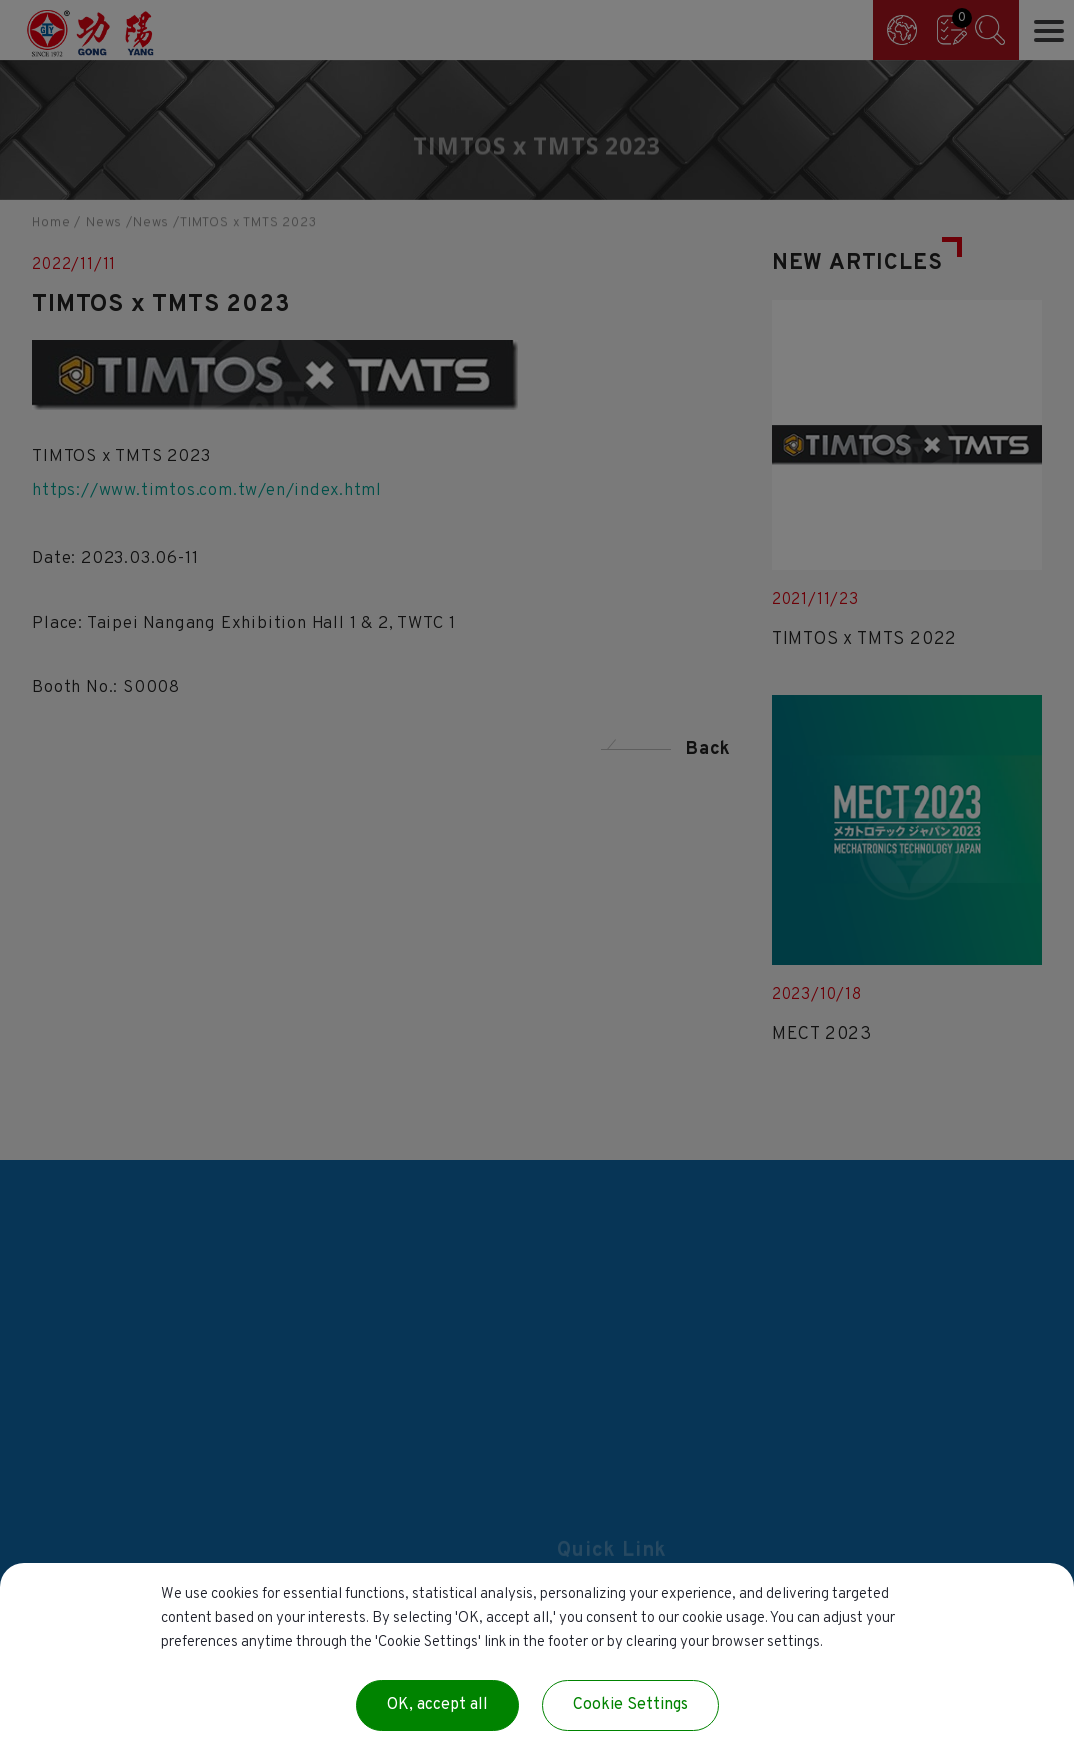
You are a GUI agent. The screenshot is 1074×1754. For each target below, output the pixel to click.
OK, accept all (437, 1705)
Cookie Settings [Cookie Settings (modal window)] (630, 1705)
